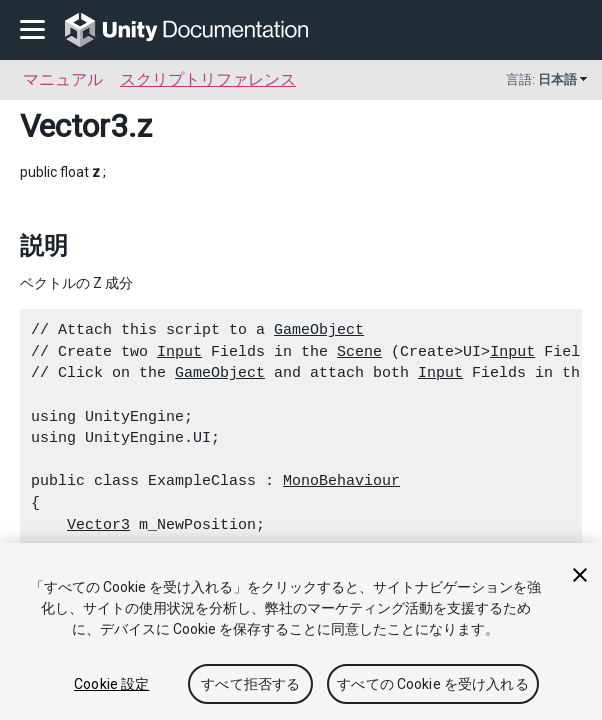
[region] (301, 631)
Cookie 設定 (111, 684)
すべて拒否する (250, 684)
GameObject (319, 330)
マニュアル (63, 79)
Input (179, 352)
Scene (359, 352)
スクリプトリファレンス (208, 79)
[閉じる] (580, 575)
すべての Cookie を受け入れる (433, 684)
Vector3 (74, 126)
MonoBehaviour (341, 481)
